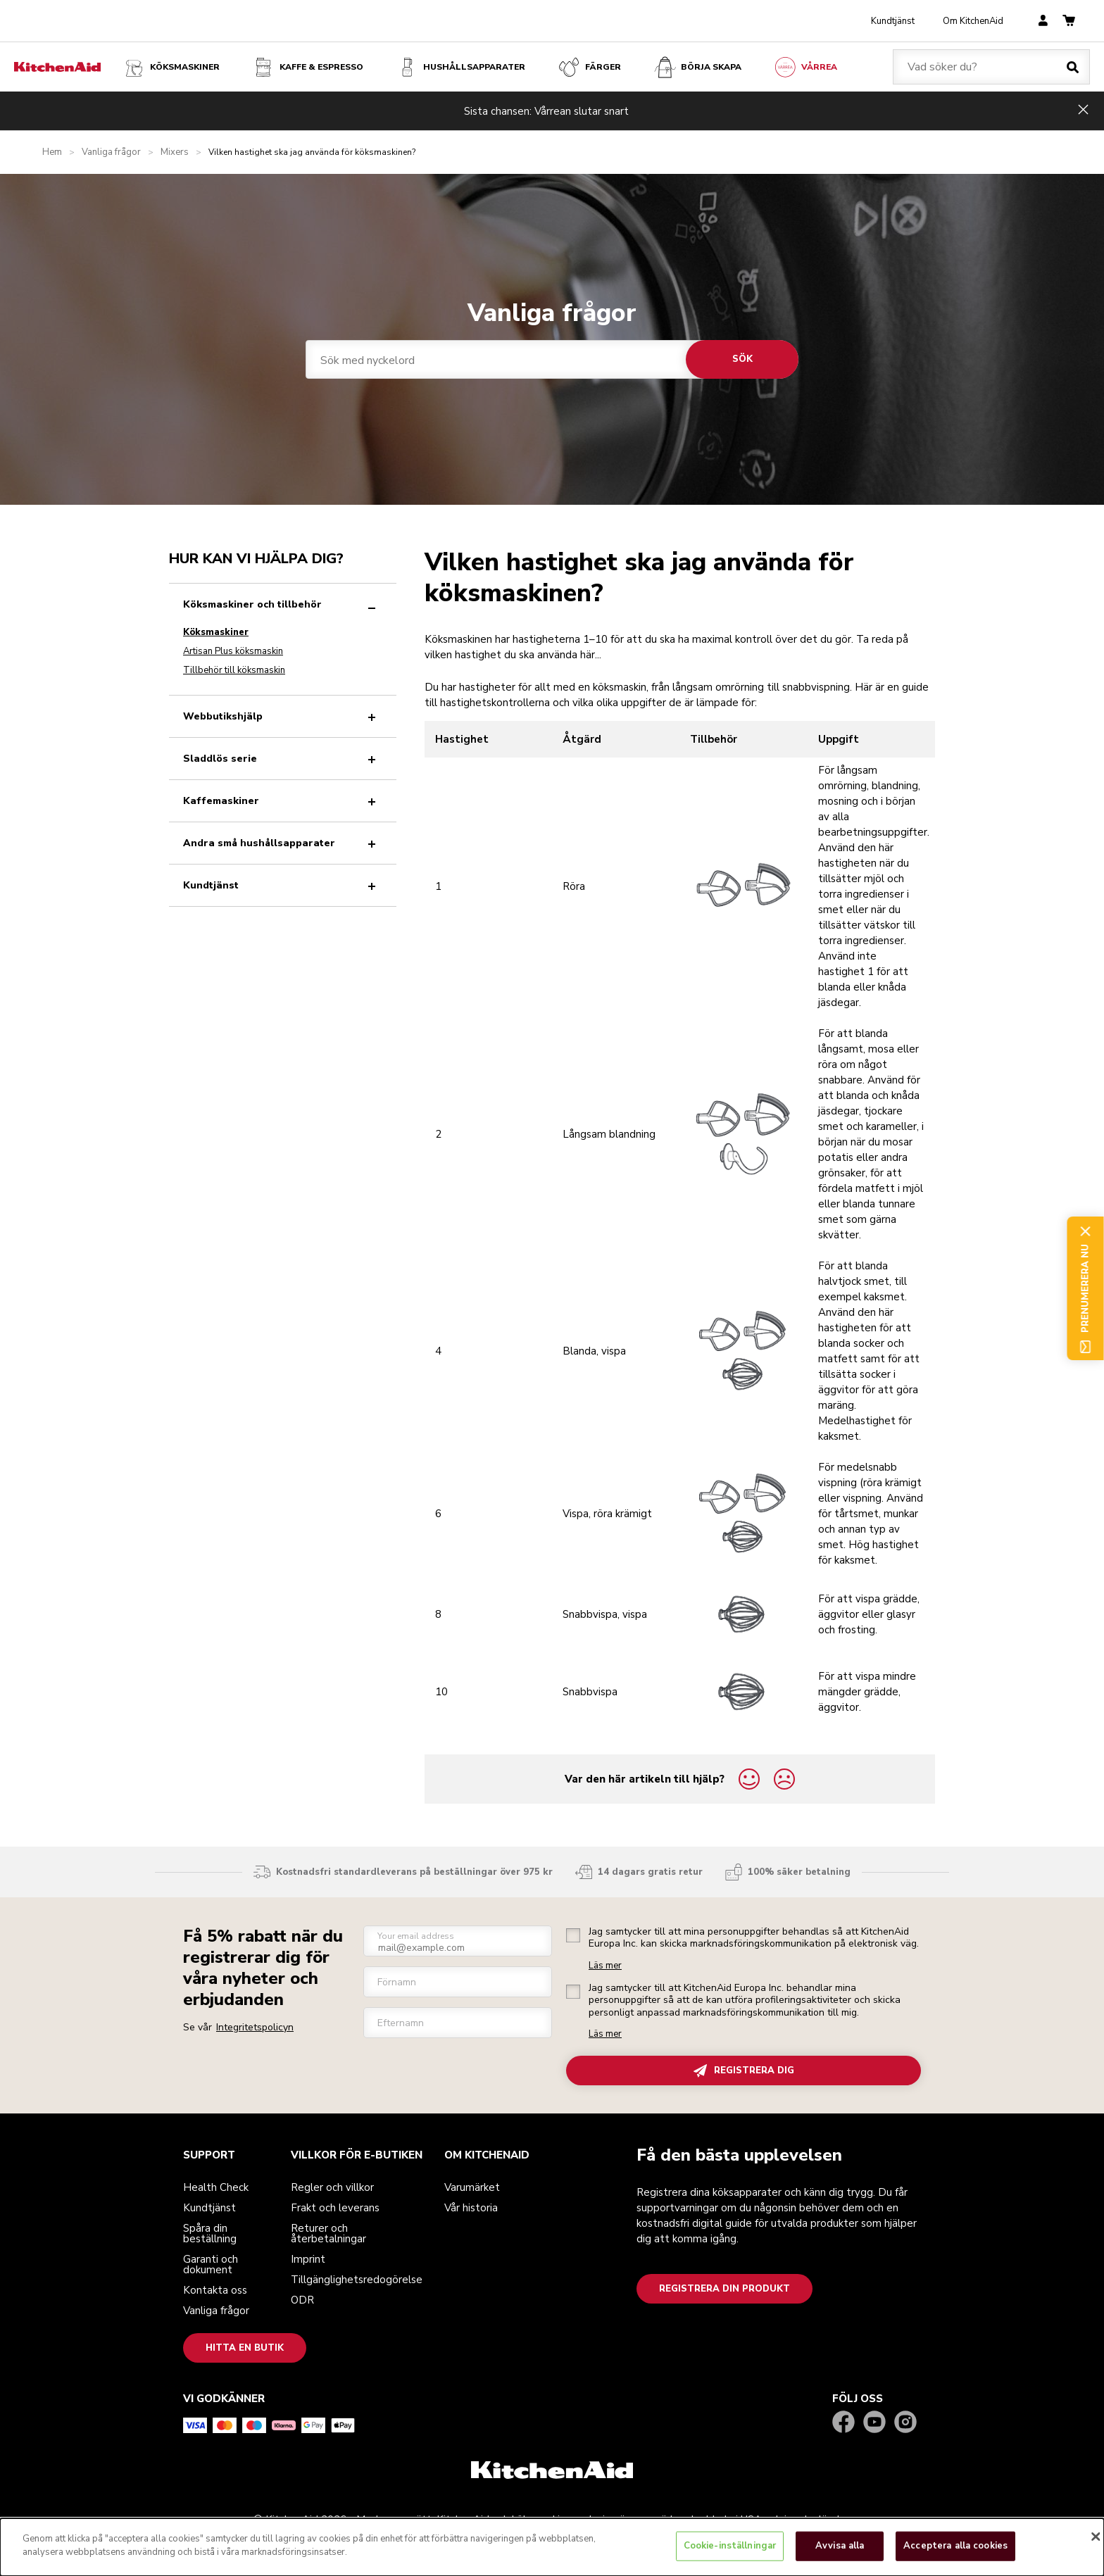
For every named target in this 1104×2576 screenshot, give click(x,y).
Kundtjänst (893, 21)
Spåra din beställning (210, 2233)
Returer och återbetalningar (328, 2233)
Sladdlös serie (282, 758)
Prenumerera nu (1085, 1288)
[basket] (1069, 21)
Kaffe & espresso (307, 67)
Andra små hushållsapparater (282, 843)
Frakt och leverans (335, 2208)
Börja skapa (697, 67)
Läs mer (605, 1966)
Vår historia (471, 2208)
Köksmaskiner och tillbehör (282, 604)
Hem (52, 152)
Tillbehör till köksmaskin (234, 670)
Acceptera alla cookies (955, 2545)
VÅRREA (805, 67)
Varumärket (472, 2187)
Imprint (308, 2259)
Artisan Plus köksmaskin (233, 651)
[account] (1043, 21)
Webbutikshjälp (282, 716)
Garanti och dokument (210, 2264)
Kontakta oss (215, 2290)
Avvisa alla (839, 2545)
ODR (302, 2300)
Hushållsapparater (460, 67)
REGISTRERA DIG (744, 2071)
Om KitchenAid (973, 21)
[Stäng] (1096, 2536)
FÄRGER (589, 67)
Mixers (175, 152)
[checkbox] (573, 1935)
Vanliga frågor (111, 152)
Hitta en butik (245, 2348)
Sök (742, 359)
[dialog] (552, 2547)
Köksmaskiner (171, 67)
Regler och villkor (332, 2187)
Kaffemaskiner (282, 801)
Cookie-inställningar (730, 2545)
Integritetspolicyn (255, 2027)
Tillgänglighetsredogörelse (356, 2280)
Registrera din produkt (724, 2288)
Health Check (216, 2187)
